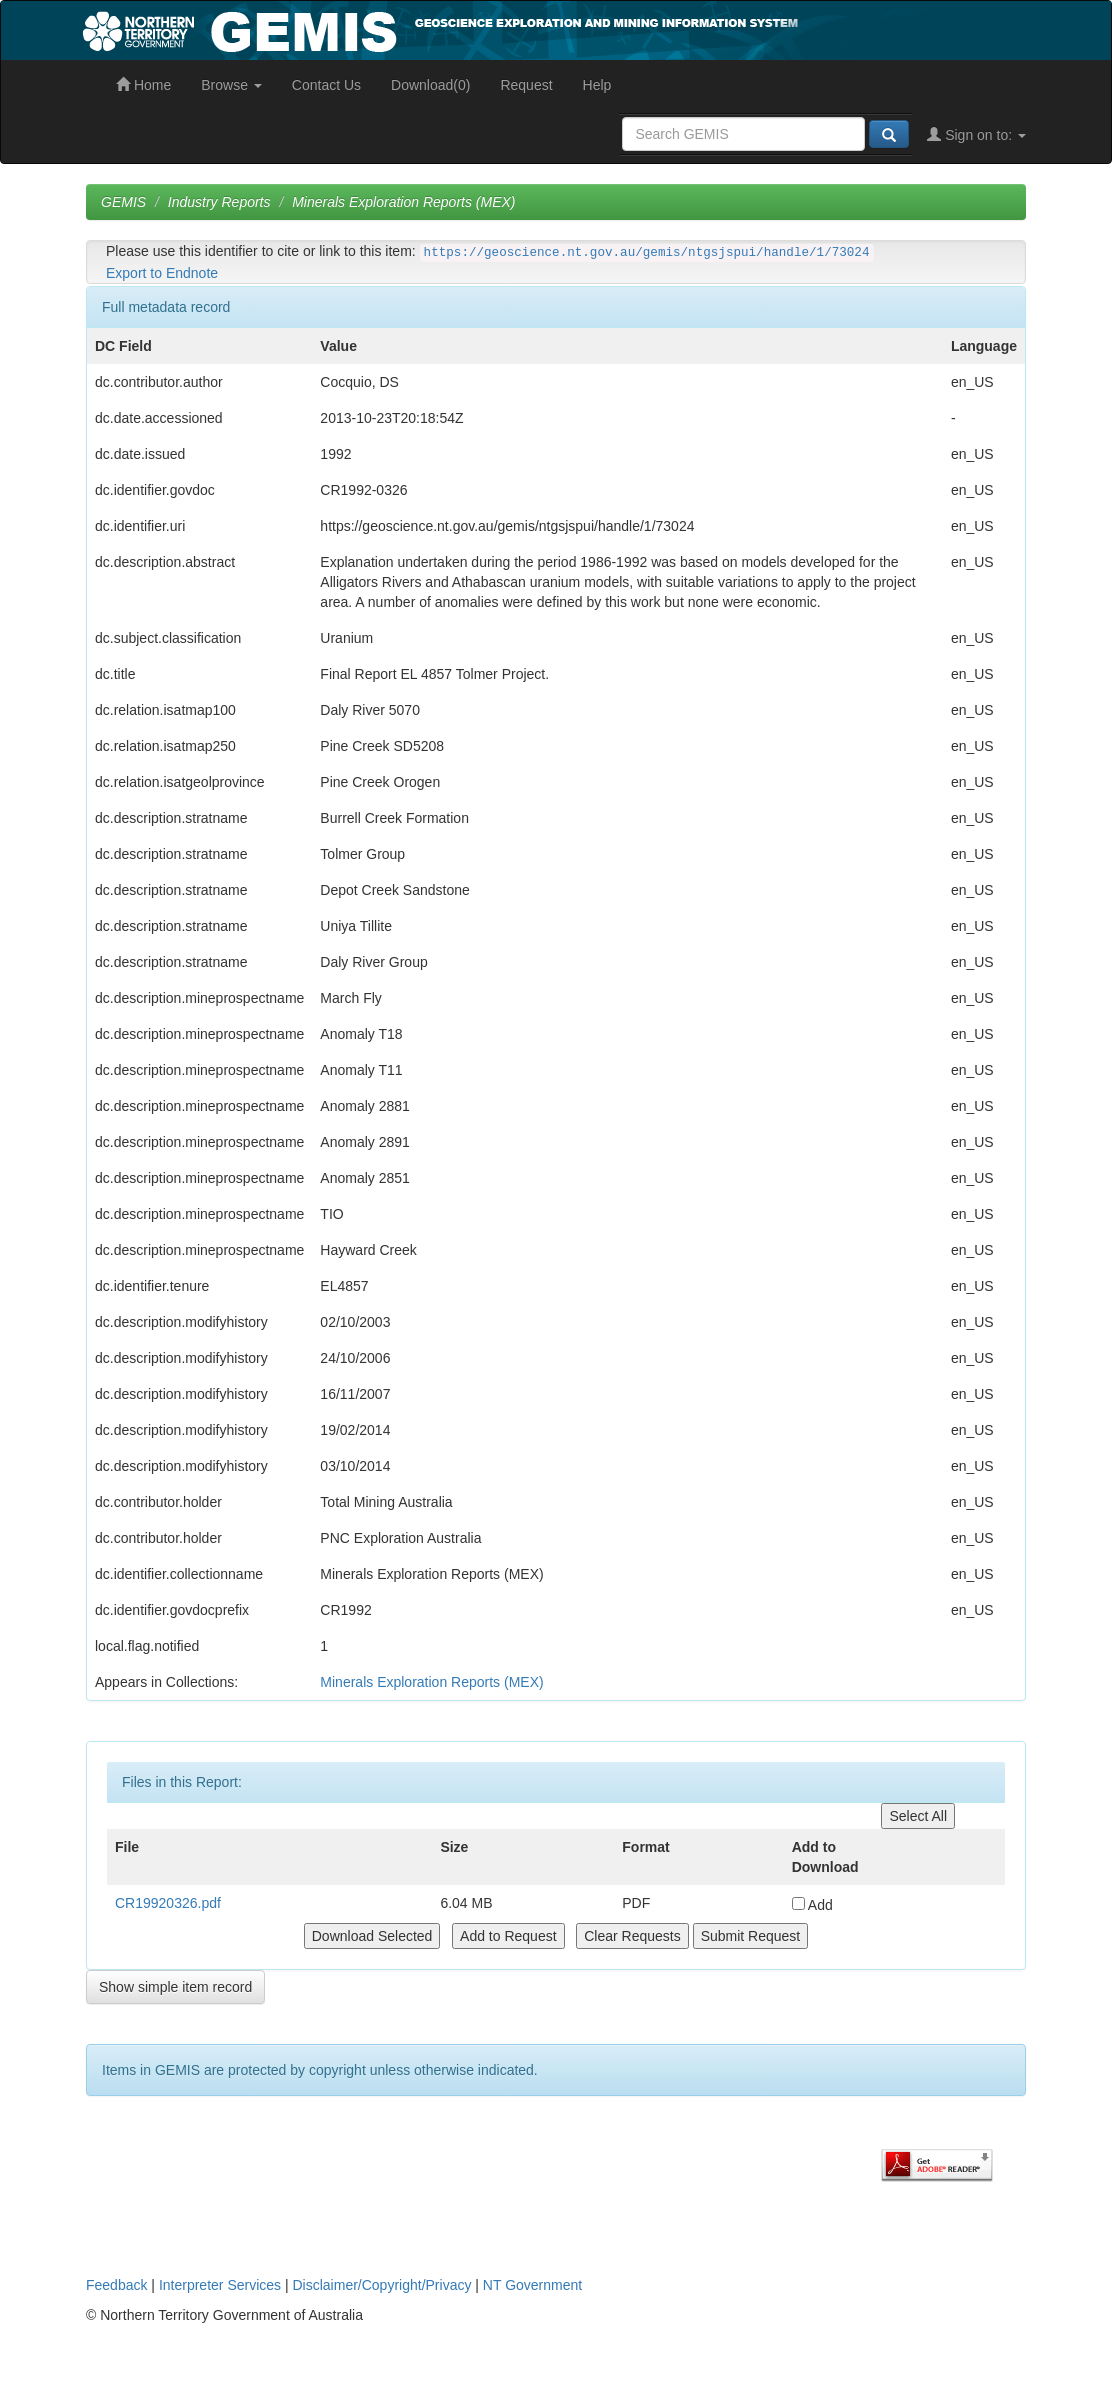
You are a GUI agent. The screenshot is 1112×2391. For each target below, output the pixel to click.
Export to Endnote (162, 273)
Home (143, 85)
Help (597, 85)
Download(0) (430, 85)
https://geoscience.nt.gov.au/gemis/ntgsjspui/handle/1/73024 (647, 253)
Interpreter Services (220, 2285)
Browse (231, 85)
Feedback (116, 2285)
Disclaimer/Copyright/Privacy (382, 2285)
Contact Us (326, 85)
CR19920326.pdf (168, 1903)
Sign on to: (976, 135)
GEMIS (123, 202)
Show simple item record (175, 1987)
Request (526, 85)
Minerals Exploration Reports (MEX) (403, 202)
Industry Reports (219, 202)
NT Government (532, 2285)
